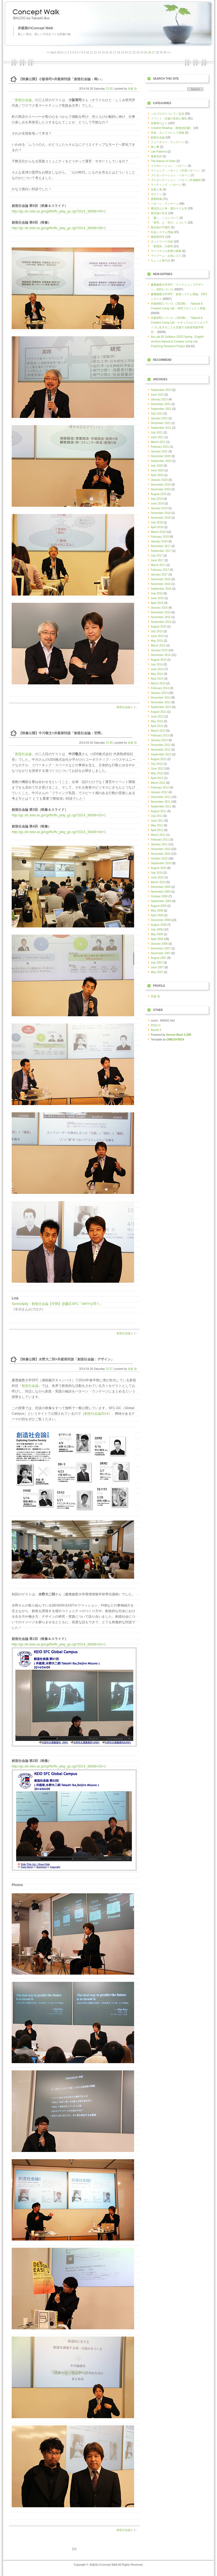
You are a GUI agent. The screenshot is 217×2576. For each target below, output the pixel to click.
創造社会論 (23, 100)
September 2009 (161, 901)
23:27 (109, 1368)
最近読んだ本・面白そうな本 (169, 208)
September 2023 (161, 389)
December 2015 (161, 612)
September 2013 (161, 707)
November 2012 (161, 749)
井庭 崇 (132, 88)
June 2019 (157, 503)
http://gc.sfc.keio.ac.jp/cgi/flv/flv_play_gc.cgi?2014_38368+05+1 (59, 211)
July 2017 (157, 555)
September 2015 (161, 621)
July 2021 (157, 432)
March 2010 (158, 882)
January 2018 (159, 541)
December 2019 (161, 484)
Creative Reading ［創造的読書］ (172, 127)
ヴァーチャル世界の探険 (166, 251)
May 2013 (157, 721)
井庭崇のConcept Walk (35, 28)
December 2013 (161, 697)
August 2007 (158, 957)
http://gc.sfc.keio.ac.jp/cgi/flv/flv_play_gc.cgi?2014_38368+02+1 (59, 1766)
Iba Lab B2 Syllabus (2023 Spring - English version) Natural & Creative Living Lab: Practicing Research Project (177, 341)
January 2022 (159, 418)
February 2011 (160, 839)
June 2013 (157, 716)
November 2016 (161, 584)
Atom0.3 (156, 1030)
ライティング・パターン (166, 184)
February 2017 (160, 569)
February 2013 (160, 735)
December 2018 (161, 513)
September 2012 (161, 754)
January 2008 (159, 943)
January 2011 (159, 844)
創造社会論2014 (96, 1414)
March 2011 (158, 834)
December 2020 (161, 456)
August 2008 (158, 924)
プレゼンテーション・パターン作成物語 (176, 180)
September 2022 (161, 408)
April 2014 (157, 678)
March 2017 (158, 565)
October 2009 (159, 896)
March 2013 (158, 730)
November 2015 (161, 617)
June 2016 (157, 598)
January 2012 (159, 792)
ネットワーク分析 (162, 241)
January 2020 (159, 479)
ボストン (156, 194)
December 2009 (161, 886)
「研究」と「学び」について (169, 222)
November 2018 (161, 517)
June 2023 (157, 394)
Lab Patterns (159, 151)
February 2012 (160, 787)
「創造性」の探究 (162, 246)
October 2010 (159, 858)
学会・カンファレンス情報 (167, 132)
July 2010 (157, 872)
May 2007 (157, 972)
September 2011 (161, 806)
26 (149, 52)
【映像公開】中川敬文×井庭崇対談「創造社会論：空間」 (61, 733)
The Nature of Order (163, 161)
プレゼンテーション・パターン (170, 175)
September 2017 (161, 550)
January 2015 (159, 650)
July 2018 (157, 522)
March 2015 (158, 645)
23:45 (109, 742)
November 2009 (161, 891)
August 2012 (158, 759)
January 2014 (159, 692)
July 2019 (157, 498)
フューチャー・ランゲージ (167, 142)
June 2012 (157, 768)
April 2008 (157, 939)
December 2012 (161, 744)
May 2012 (157, 773)
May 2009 (157, 910)
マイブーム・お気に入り (166, 255)
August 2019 (158, 494)
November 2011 (161, 801)
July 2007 (157, 962)
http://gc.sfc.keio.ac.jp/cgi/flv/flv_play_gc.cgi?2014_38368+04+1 (59, 832)
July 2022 (157, 413)
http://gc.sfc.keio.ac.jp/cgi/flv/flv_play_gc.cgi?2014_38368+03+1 (59, 815)
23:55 (109, 88)
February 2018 (160, 536)
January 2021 (159, 451)
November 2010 (161, 853)
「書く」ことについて (165, 217)
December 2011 (161, 797)
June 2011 (157, 820)
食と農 (155, 146)
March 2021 (158, 442)
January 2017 (159, 574)
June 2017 (157, 560)
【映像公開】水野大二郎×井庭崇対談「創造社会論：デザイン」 (66, 1359)
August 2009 (158, 905)
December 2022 (161, 404)
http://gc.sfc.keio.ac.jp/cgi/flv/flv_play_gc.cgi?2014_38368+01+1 (59, 1644)
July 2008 (157, 929)
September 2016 (161, 588)
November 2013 (161, 702)
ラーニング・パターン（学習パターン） (176, 170)
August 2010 (158, 868)
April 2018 (157, 527)
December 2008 (161, 920)
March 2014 (158, 683)
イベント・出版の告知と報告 (169, 118)
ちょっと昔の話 (160, 260)
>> (169, 52)
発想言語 (156, 156)
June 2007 (157, 967)
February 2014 (160, 688)
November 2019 (161, 489)
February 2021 (160, 446)
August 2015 (158, 626)
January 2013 (159, 740)
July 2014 (157, 664)
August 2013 (158, 711)
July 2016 (157, 593)
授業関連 (156, 198)
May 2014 (157, 673)
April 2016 (157, 602)
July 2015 (157, 631)
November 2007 (161, 953)
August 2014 (158, 659)
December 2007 (161, 948)
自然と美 (156, 189)
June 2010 (157, 877)
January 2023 (159, 399)
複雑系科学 (158, 236)
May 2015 (157, 640)
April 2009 (157, 915)
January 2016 (159, 607)
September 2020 (161, 460)
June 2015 (157, 636)
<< (48, 52)
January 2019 (159, 508)
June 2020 (157, 470)
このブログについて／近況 (167, 113)
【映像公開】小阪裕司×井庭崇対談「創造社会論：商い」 (61, 79)
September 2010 (161, 863)
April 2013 (157, 726)
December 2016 (161, 579)
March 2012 (158, 782)
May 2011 (157, 825)
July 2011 (157, 815)
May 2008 (157, 934)
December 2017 (161, 546)
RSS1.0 (155, 1025)
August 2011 (158, 811)
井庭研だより (159, 123)
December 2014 (161, 655)
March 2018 (158, 531)
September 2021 (161, 427)
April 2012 (157, 778)
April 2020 (157, 475)
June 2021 (157, 437)
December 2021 (161, 423)
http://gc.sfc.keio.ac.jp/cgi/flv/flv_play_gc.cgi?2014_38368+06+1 (59, 228)
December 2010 (161, 849)
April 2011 (157, 830)
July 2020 (157, 465)
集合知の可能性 (160, 227)
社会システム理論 (162, 232)
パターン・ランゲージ (165, 203)
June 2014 (157, 669)
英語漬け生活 (159, 213)
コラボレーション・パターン (169, 165)
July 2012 (157, 763)
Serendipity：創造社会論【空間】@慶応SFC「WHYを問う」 (57, 1304)
